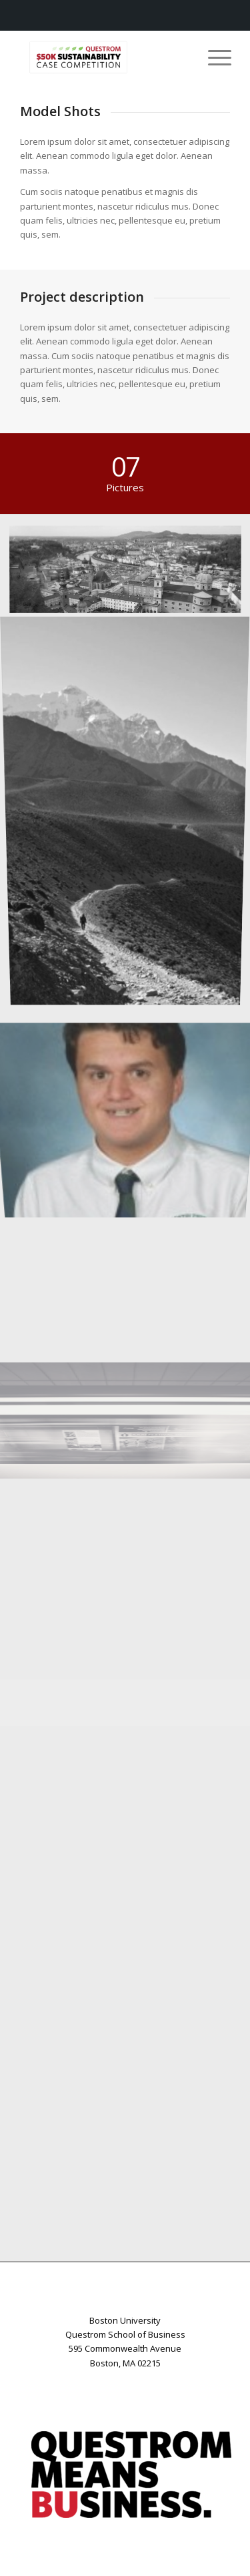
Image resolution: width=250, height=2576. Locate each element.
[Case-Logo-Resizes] (104, 57)
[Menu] (213, 57)
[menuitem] (213, 57)
